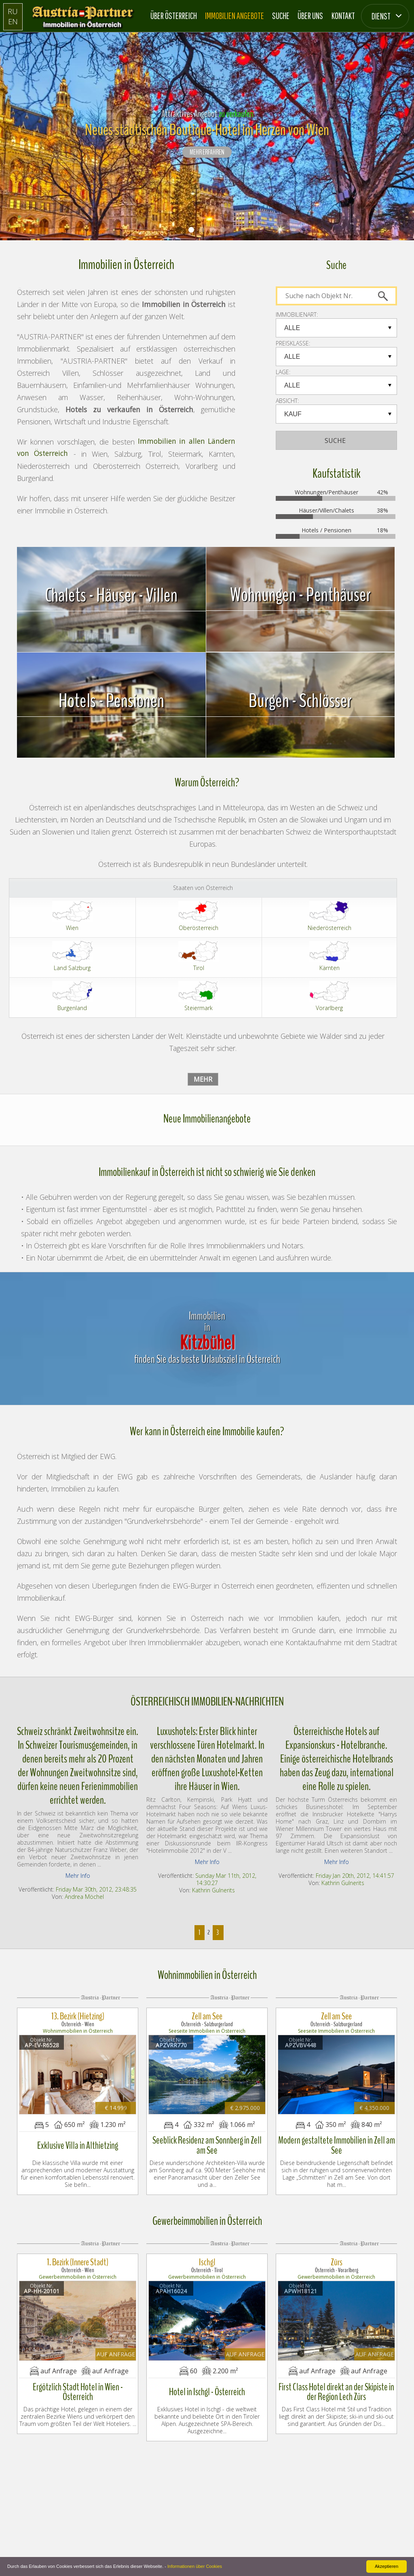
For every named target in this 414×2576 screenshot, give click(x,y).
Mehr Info (77, 1875)
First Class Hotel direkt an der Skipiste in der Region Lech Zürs (336, 2384)
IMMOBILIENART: (297, 314)
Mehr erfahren (207, 152)
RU (13, 11)
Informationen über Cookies (194, 2566)
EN (13, 21)
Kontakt (343, 16)
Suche (280, 16)
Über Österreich (173, 16)
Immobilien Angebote (234, 16)
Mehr (203, 1079)
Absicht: (287, 401)
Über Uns (310, 16)
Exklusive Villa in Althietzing (78, 2141)
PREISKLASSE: (293, 343)
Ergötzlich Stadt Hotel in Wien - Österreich (77, 2384)
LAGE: (283, 372)
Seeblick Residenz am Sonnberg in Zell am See (207, 2142)
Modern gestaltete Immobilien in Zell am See (336, 2142)
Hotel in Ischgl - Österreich (207, 2384)
